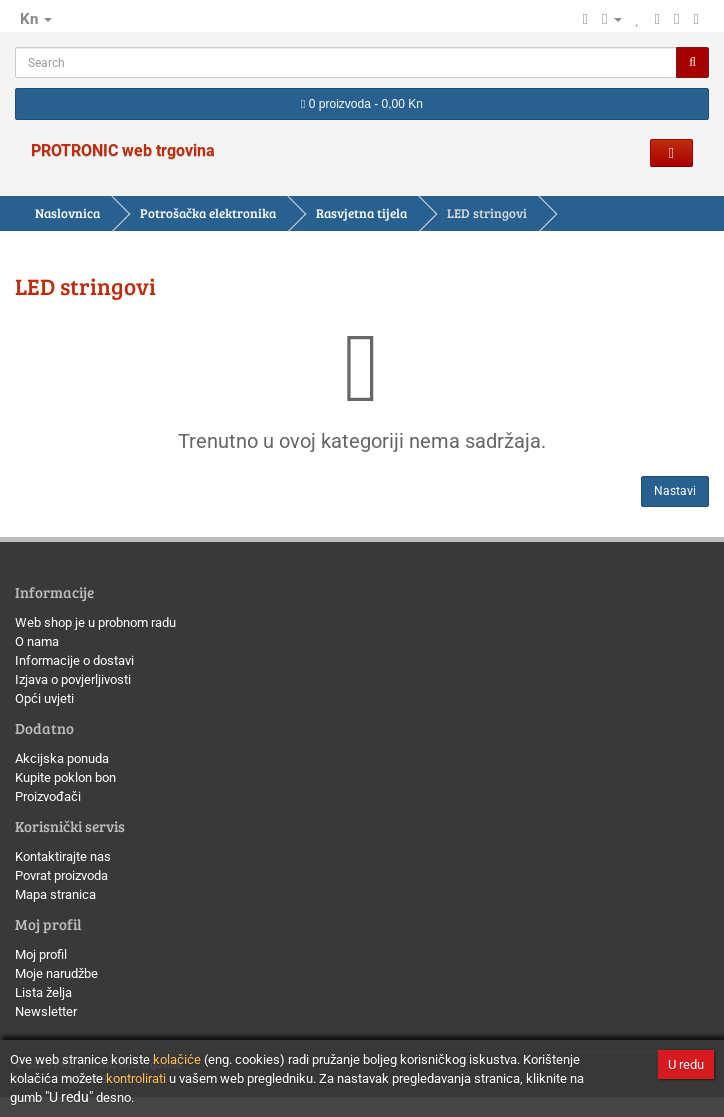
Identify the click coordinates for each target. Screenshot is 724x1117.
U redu (686, 1064)
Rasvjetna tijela (361, 213)
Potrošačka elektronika (208, 213)
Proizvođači (48, 796)
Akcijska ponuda (62, 758)
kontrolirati (136, 1078)
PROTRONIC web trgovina (123, 150)
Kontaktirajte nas (63, 856)
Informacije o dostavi (74, 660)
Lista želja (43, 992)
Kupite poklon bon (65, 777)
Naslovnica (67, 213)
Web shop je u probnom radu (95, 622)
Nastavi (675, 491)
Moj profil (41, 954)
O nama (37, 641)
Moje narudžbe (56, 973)
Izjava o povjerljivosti (73, 679)
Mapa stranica (55, 894)
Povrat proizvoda (61, 875)
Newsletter (46, 1011)
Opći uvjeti (44, 698)
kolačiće (177, 1059)
